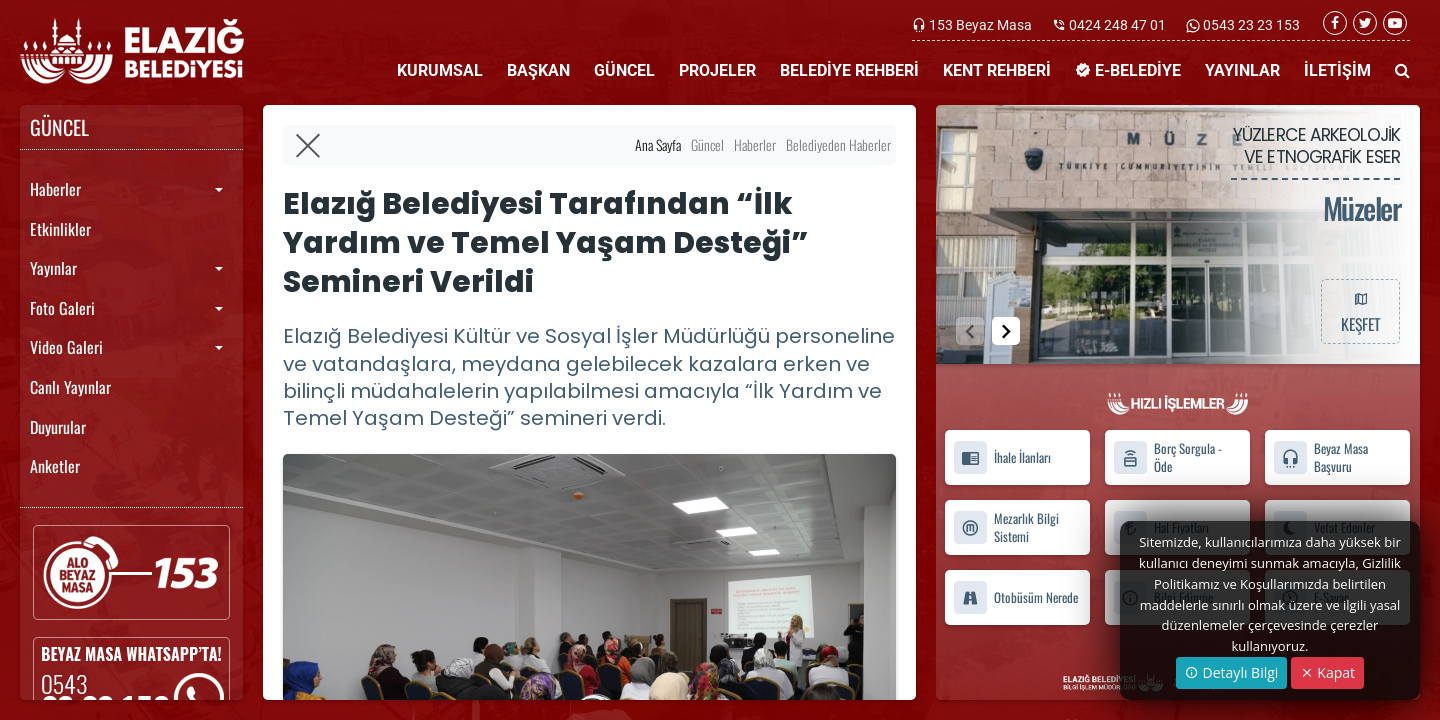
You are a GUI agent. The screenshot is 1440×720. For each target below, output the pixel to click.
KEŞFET (1360, 311)
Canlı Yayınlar (70, 387)
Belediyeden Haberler (838, 144)
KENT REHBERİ (997, 70)
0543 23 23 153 (1250, 25)
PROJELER (717, 70)
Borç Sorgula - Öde (1167, 458)
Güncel (707, 144)
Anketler (55, 466)
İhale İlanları (1002, 457)
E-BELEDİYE (1128, 70)
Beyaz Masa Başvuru (1320, 458)
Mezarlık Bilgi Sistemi (1006, 528)
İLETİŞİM (1337, 70)
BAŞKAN (538, 70)
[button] (1006, 331)
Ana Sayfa (658, 144)
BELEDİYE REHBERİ (849, 70)
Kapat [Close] (1327, 672)
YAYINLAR (1242, 70)
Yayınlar (53, 268)
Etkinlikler (60, 229)
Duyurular (58, 427)
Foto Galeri (62, 308)
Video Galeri (66, 347)
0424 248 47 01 (1117, 25)
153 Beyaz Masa (980, 25)
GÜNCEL (624, 70)
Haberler (55, 189)
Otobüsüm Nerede (1015, 597)
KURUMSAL (440, 70)
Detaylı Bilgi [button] (1231, 672)
